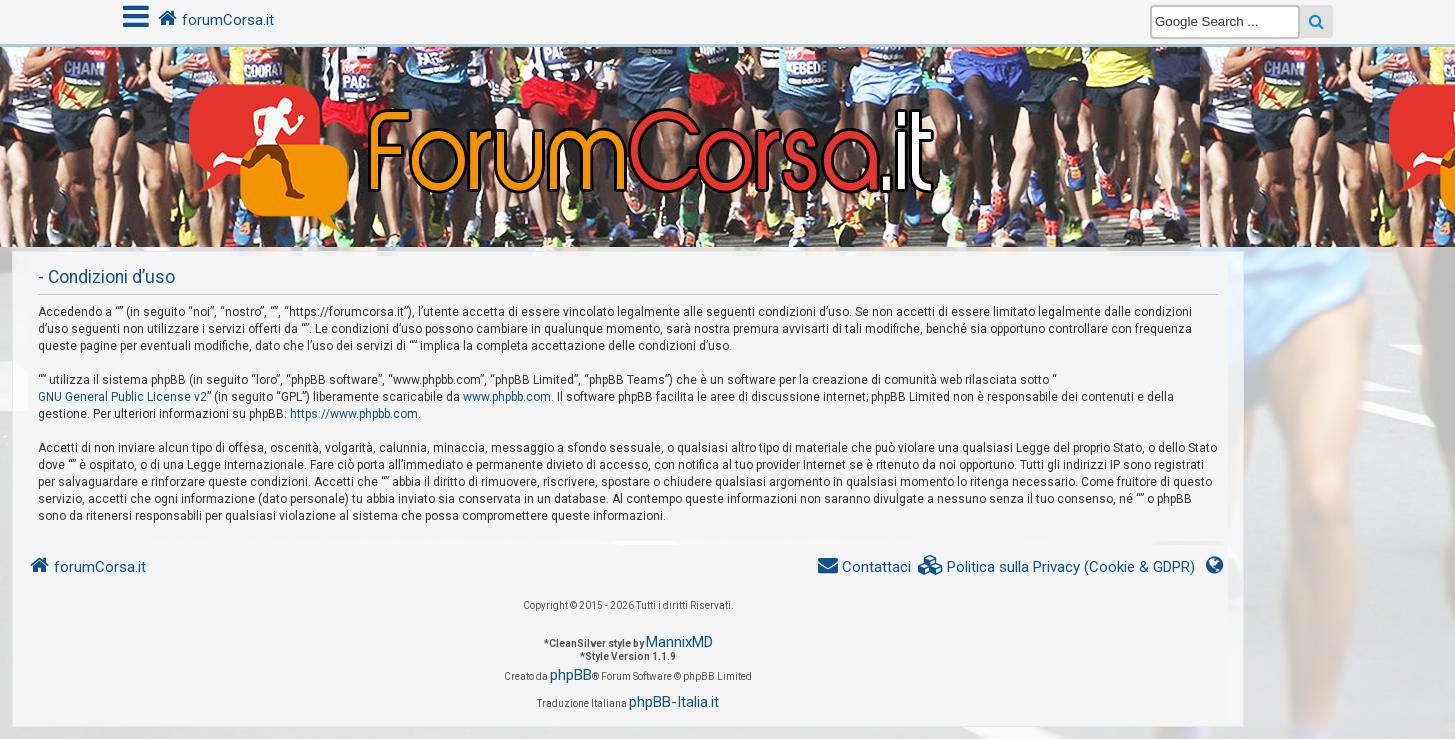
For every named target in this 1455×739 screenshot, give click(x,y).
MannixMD (679, 642)
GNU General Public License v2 (122, 397)
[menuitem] (1057, 567)
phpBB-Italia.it (674, 702)
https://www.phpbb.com (354, 414)
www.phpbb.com (507, 397)
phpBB (571, 675)
